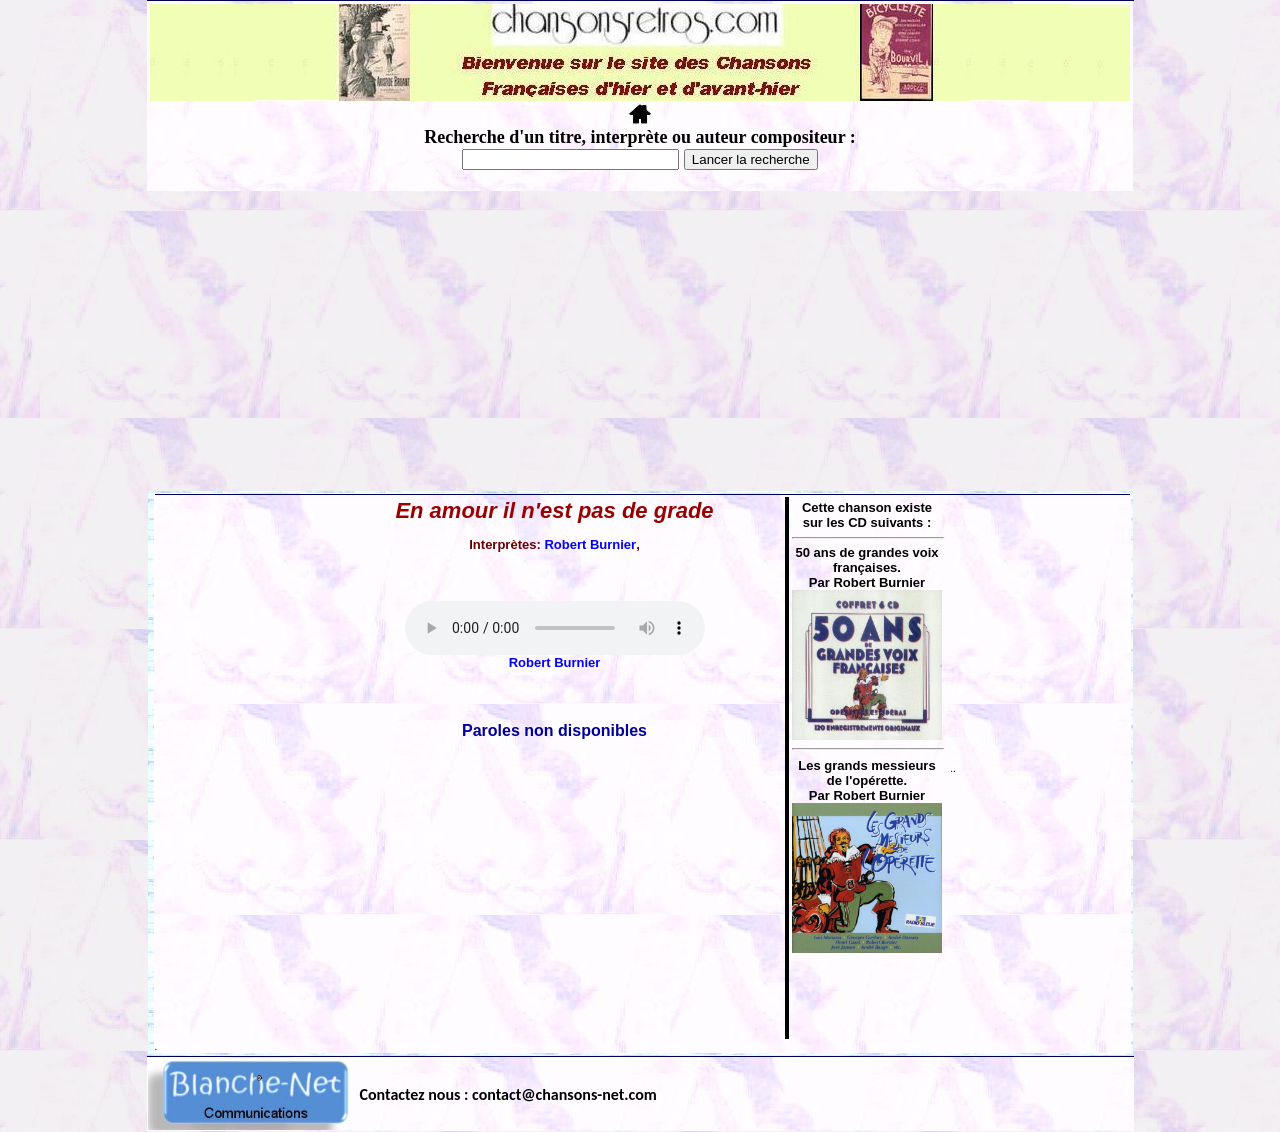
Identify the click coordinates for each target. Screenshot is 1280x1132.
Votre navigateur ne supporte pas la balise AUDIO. (555, 628)
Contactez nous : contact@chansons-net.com (508, 1094)
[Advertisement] (640, 341)
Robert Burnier (590, 544)
